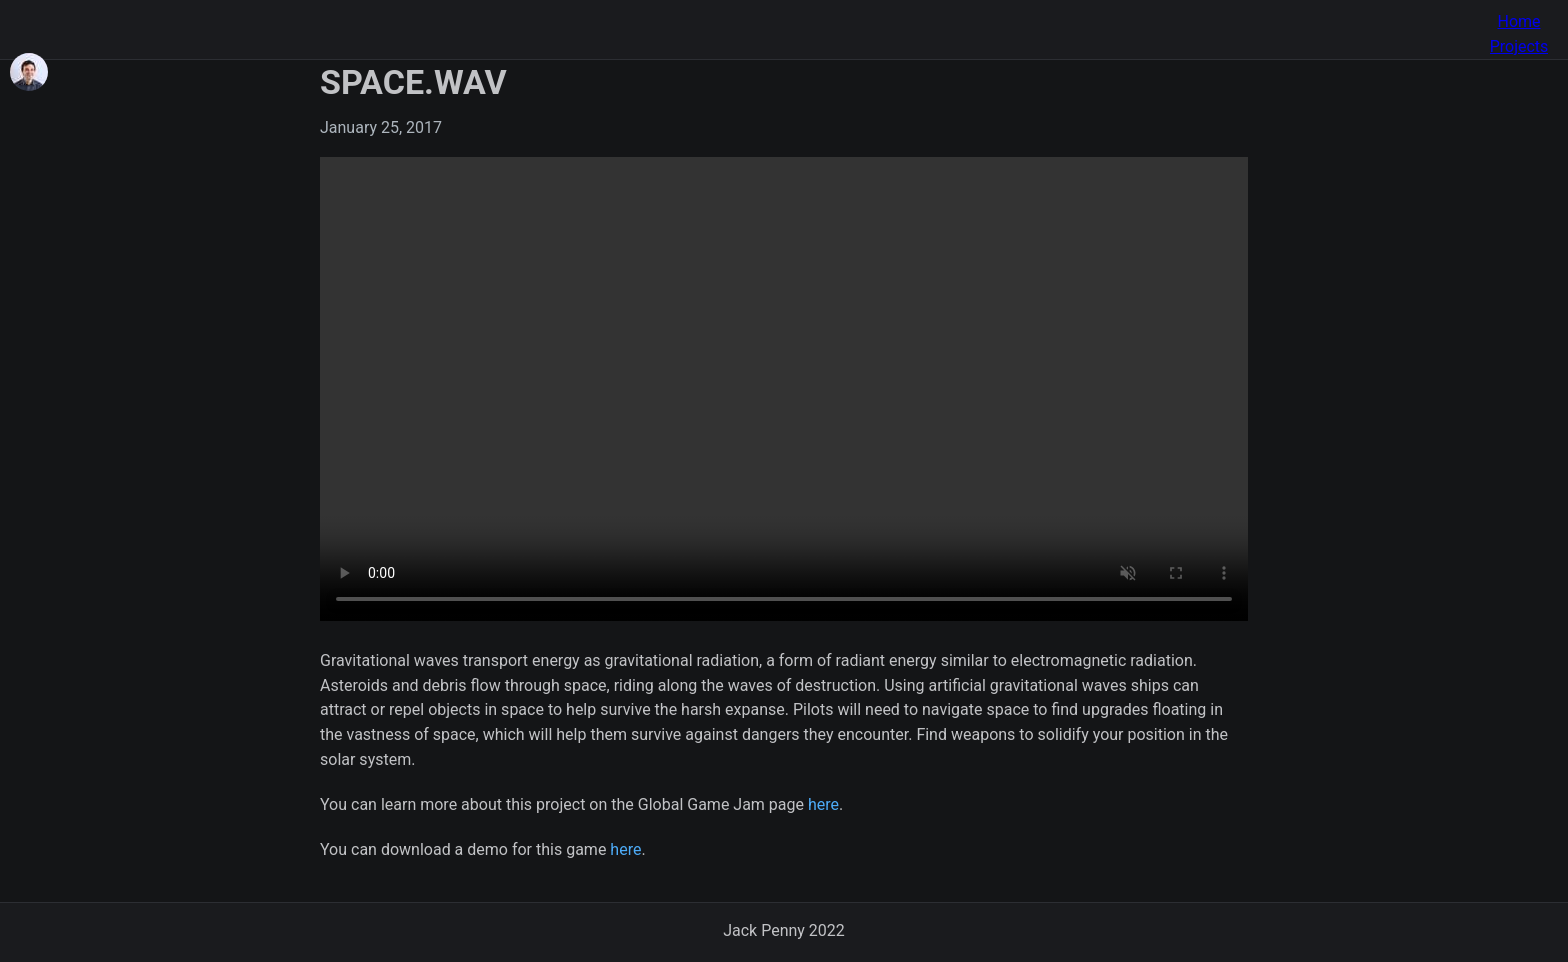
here (823, 804)
